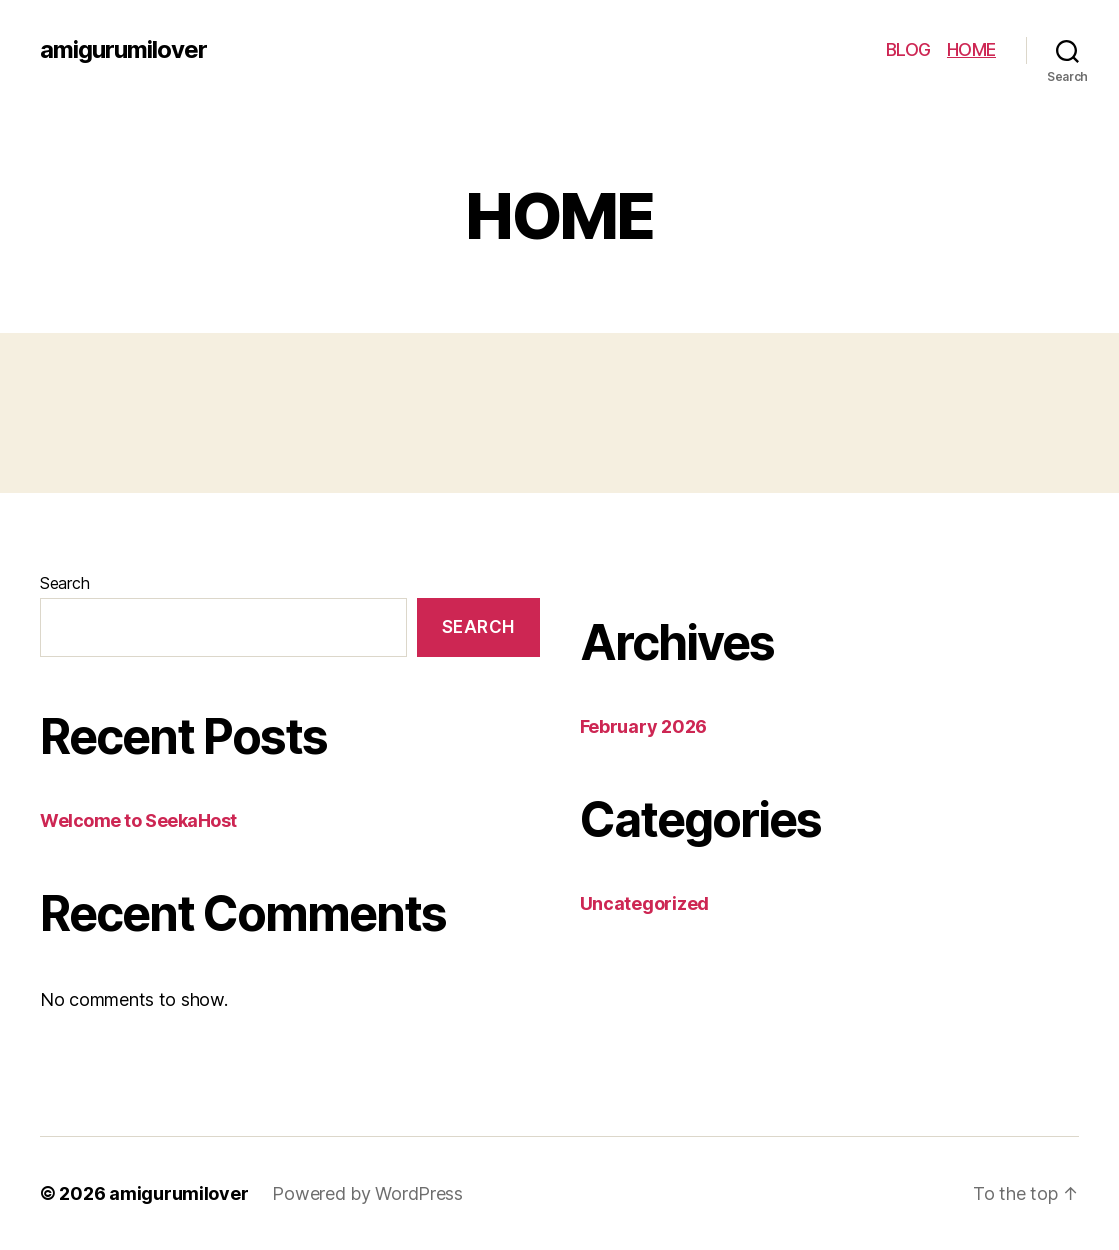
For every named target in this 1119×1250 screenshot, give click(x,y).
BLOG (908, 49)
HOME (971, 49)
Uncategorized (645, 903)
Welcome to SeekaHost (138, 820)
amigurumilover (123, 50)
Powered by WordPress (367, 1193)
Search (64, 583)
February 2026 (644, 726)
